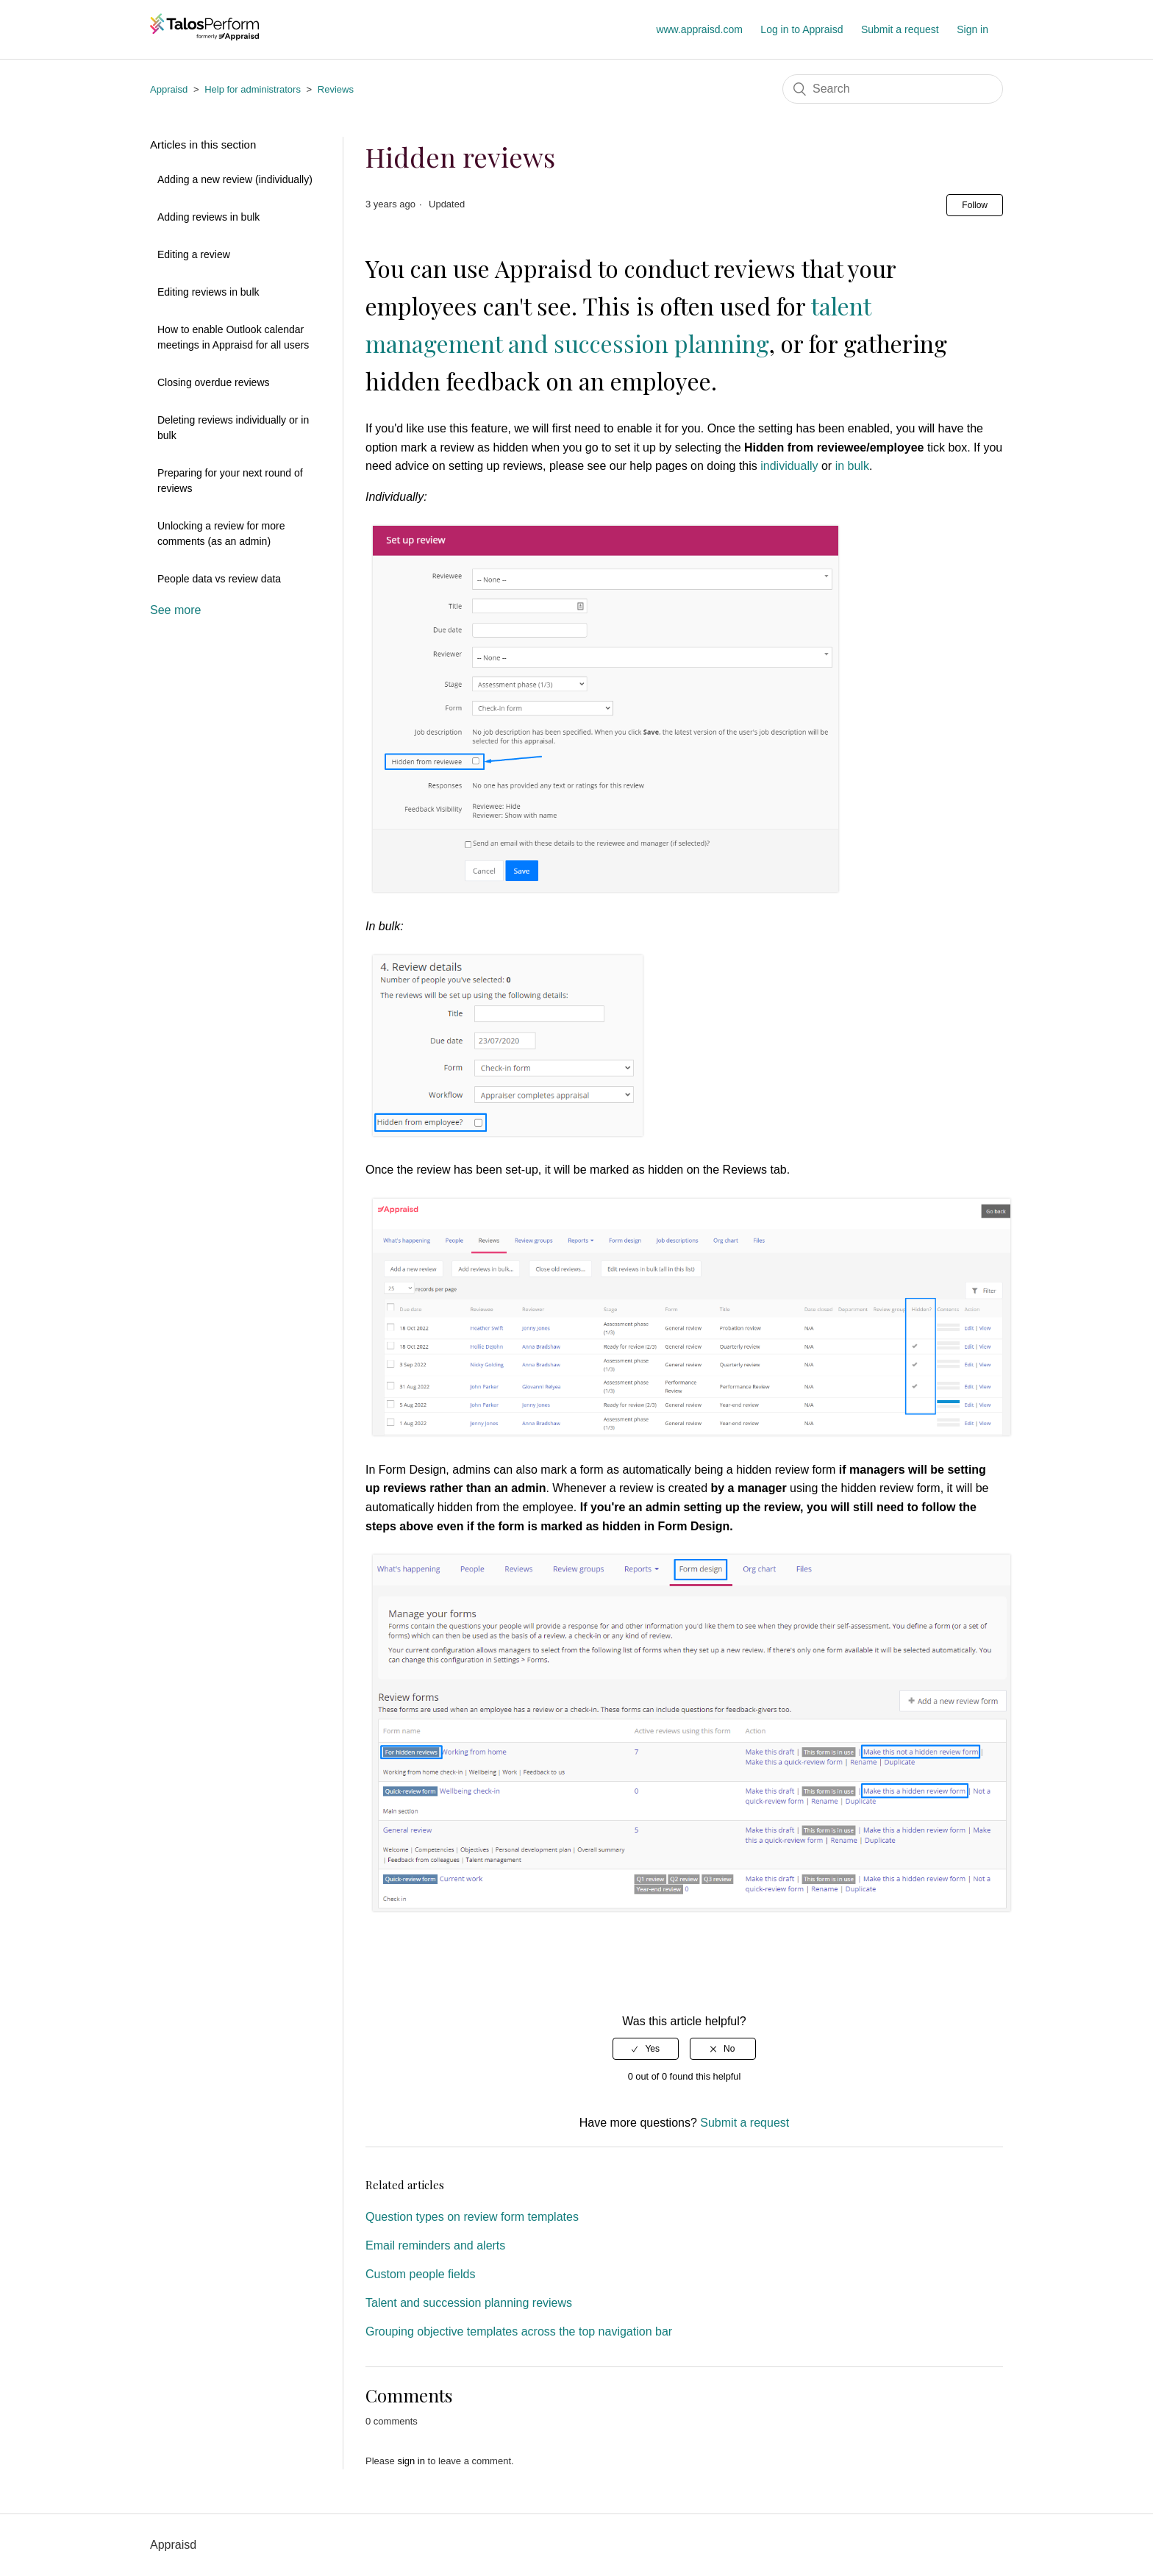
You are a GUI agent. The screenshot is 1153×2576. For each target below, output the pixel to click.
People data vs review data (219, 579)
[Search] (892, 89)
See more (175, 610)
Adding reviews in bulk (208, 217)
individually (789, 466)
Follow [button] (975, 205)
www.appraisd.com (699, 29)
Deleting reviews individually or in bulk (233, 427)
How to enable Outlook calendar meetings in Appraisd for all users (233, 337)
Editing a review (193, 254)
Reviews (336, 89)
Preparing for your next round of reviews (230, 480)
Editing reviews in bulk (208, 292)
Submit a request (900, 29)
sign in (411, 2460)
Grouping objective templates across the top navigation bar (518, 2331)
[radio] (646, 2049)
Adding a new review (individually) (235, 179)
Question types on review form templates (472, 2217)
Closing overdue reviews (213, 382)
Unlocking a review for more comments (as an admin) (221, 533)
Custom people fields (420, 2274)
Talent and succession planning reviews (468, 2303)
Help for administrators (252, 89)
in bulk (852, 466)
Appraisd (169, 89)
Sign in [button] (972, 29)
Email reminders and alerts (435, 2245)
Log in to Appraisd (801, 29)
